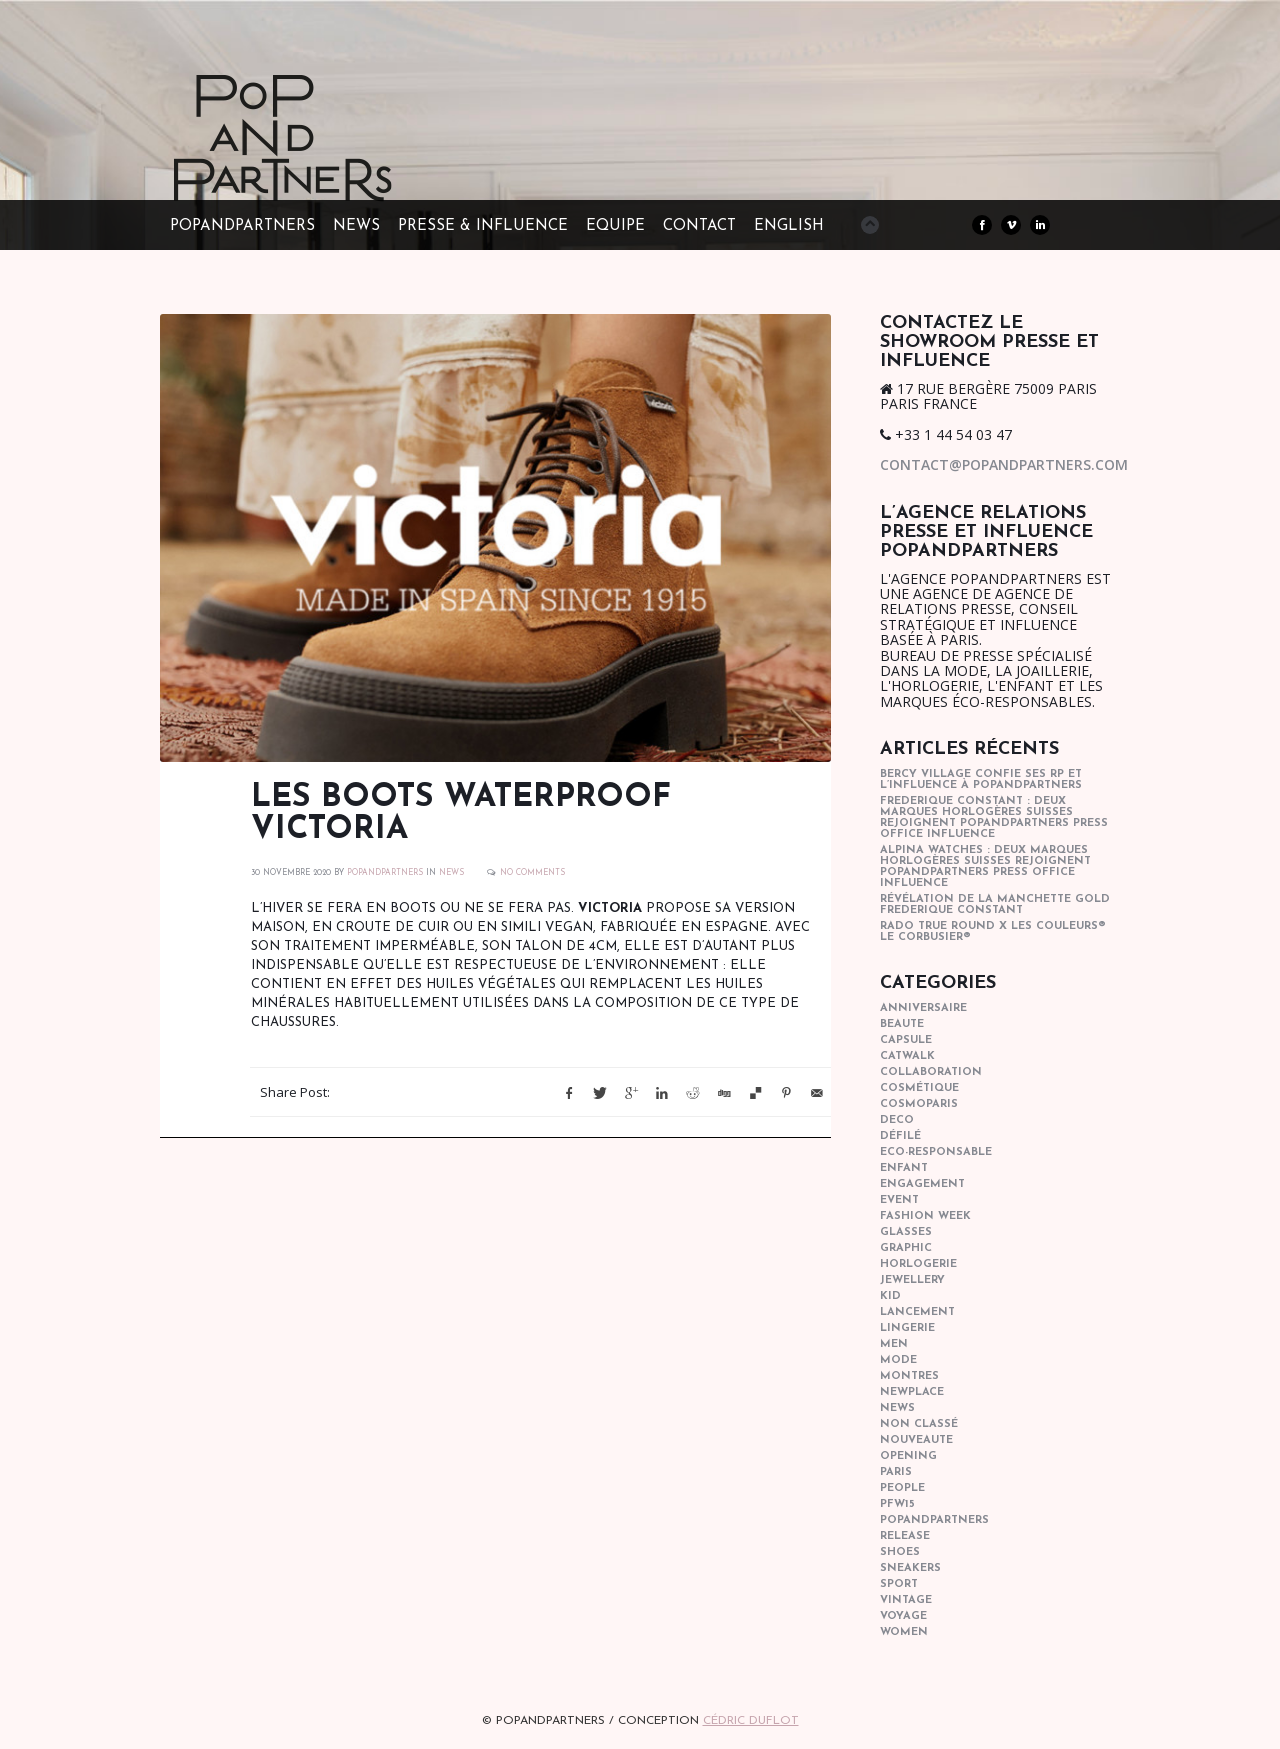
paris (896, 1472)
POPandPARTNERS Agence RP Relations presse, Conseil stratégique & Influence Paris (320, 170)
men (894, 1344)
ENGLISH (789, 226)
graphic (906, 1248)
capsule (906, 1040)
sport (899, 1584)
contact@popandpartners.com (1004, 464)
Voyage (903, 1616)
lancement (917, 1312)
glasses (906, 1232)
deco (897, 1120)
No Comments (532, 873)
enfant (904, 1168)
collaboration (931, 1072)
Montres (909, 1376)
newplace (912, 1392)
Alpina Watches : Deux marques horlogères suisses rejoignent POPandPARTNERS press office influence (985, 867)
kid (890, 1296)
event (899, 1200)
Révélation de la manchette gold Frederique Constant (995, 905)
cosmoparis (919, 1104)
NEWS (356, 226)
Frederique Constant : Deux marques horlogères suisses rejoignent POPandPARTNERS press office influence (994, 818)
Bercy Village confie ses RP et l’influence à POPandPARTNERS (981, 780)
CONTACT (699, 226)
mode (898, 1360)
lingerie (907, 1328)
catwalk (907, 1056)
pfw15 (897, 1504)
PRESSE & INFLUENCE (483, 226)
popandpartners (934, 1520)
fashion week (925, 1216)
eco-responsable (936, 1152)
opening (908, 1456)
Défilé (900, 1136)
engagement (922, 1184)
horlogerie (918, 1264)
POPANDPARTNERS (385, 873)
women (904, 1632)
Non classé (919, 1424)
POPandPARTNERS (242, 226)
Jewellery (912, 1280)
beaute (902, 1024)
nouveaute (916, 1440)
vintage (906, 1600)
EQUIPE (615, 226)
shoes (900, 1552)
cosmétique (919, 1088)
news (451, 873)
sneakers (910, 1568)
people (902, 1488)
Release (905, 1536)
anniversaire (923, 1008)
